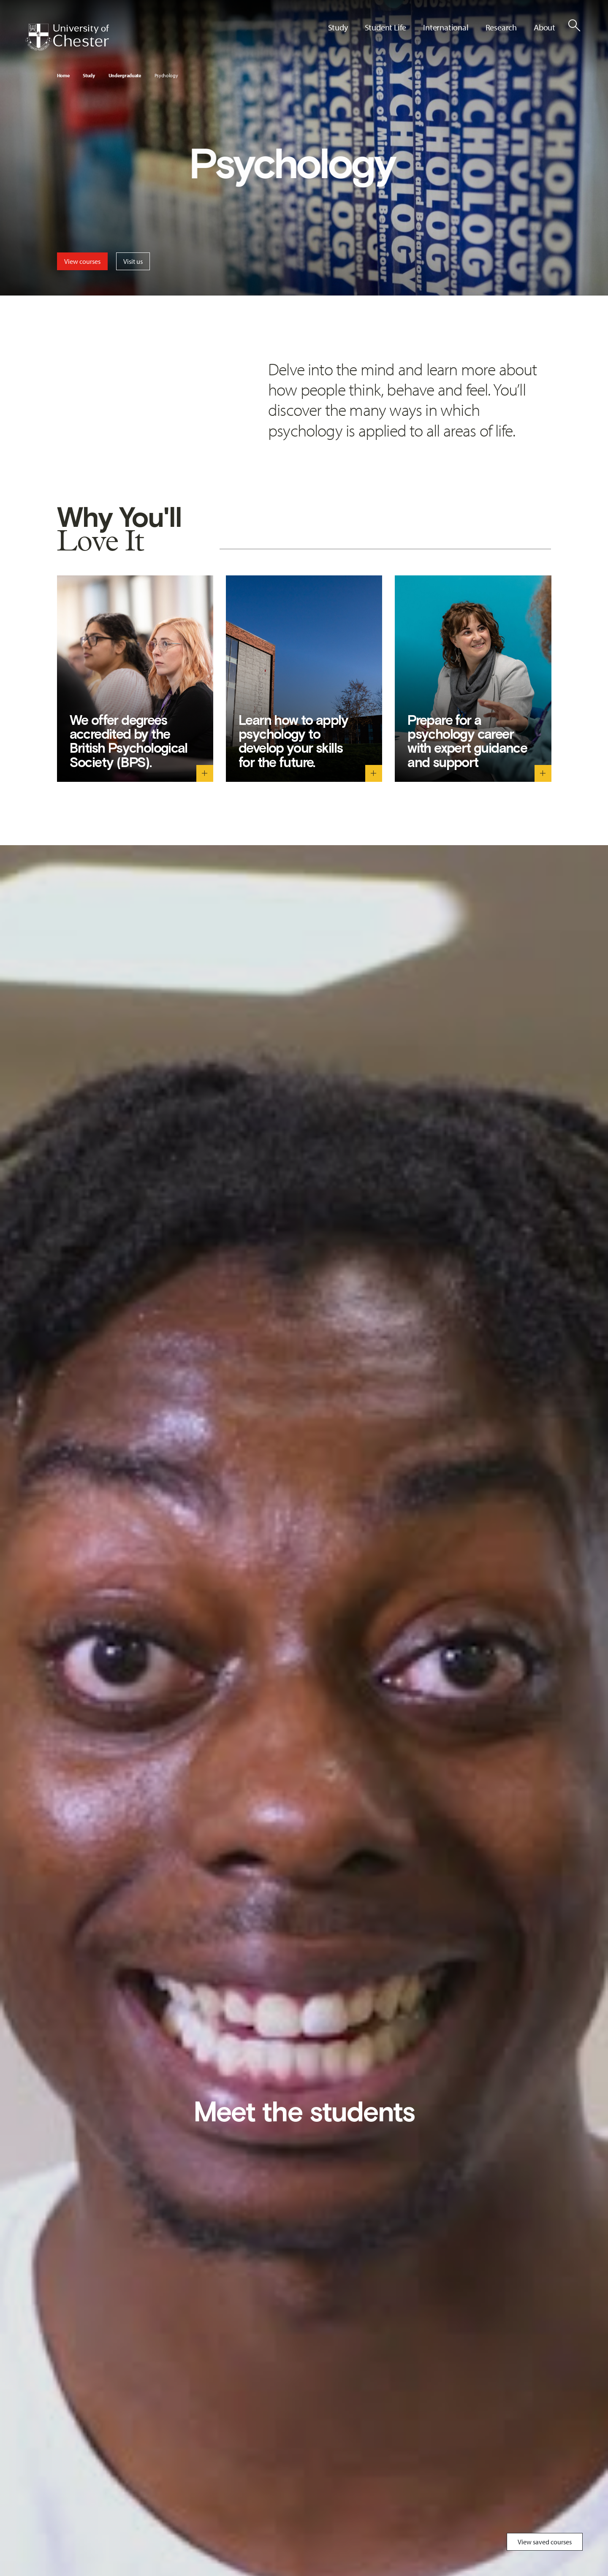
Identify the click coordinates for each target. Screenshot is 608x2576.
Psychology (166, 75)
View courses (82, 261)
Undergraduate (125, 75)
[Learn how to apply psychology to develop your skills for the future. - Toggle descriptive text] (373, 773)
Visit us (133, 261)
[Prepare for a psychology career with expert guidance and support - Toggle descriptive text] (543, 773)
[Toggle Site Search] (574, 25)
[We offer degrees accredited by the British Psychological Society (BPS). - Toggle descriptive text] (204, 773)
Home (63, 75)
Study (89, 75)
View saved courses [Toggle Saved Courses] (545, 2542)
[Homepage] (67, 37)
